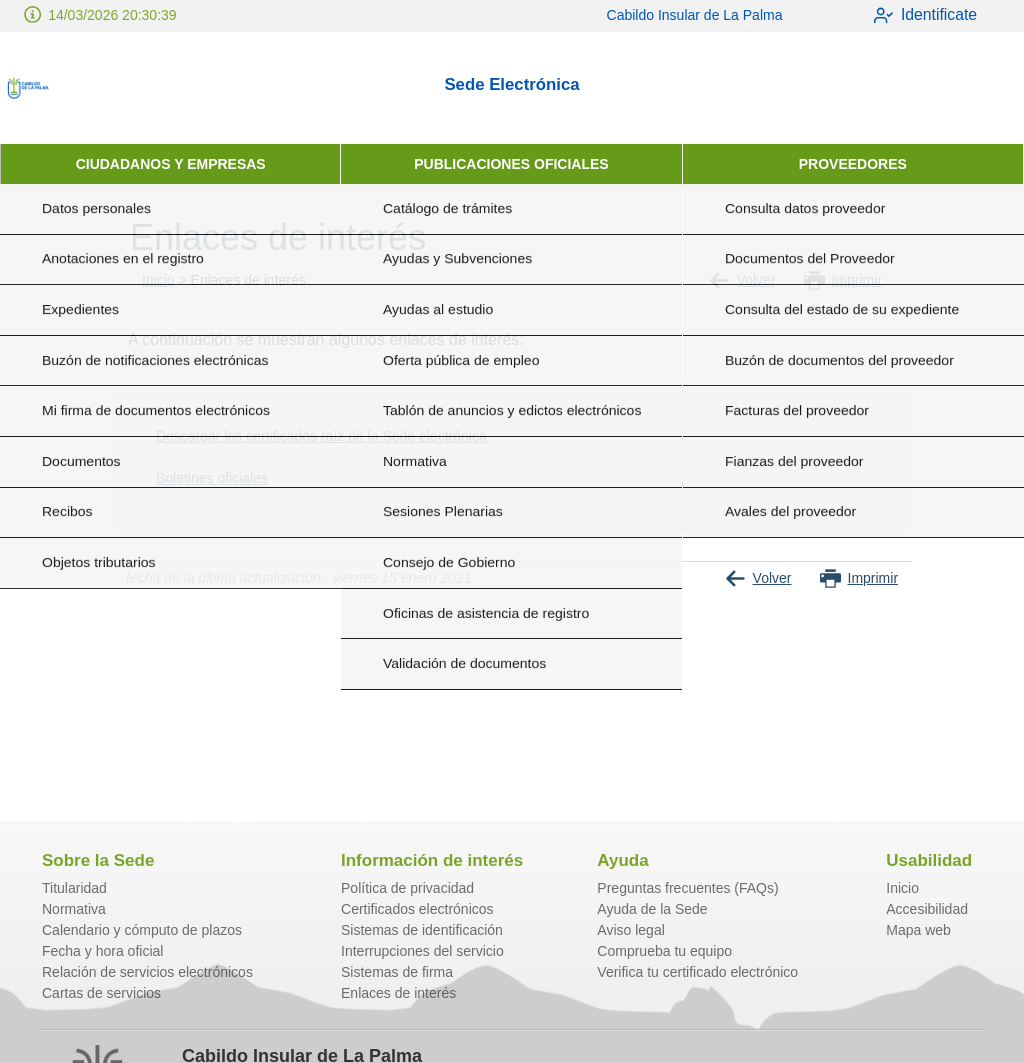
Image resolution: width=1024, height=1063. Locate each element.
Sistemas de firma (397, 972)
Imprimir (843, 280)
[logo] (98, 88)
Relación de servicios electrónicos (147, 972)
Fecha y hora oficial (102, 951)
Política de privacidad (407, 888)
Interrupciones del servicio (422, 951)
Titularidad (74, 888)
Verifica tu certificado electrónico (697, 972)
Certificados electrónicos (417, 909)
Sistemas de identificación (422, 930)
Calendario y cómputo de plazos (142, 930)
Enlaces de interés (398, 993)
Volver (742, 280)
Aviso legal (630, 930)
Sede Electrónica (511, 84)
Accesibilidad (927, 909)
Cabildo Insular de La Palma (679, 15)
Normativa (74, 909)
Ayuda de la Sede (652, 909)
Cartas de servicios (101, 993)
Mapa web (918, 930)
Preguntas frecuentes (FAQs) (687, 888)
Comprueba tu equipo (664, 951)
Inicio (158, 280)
